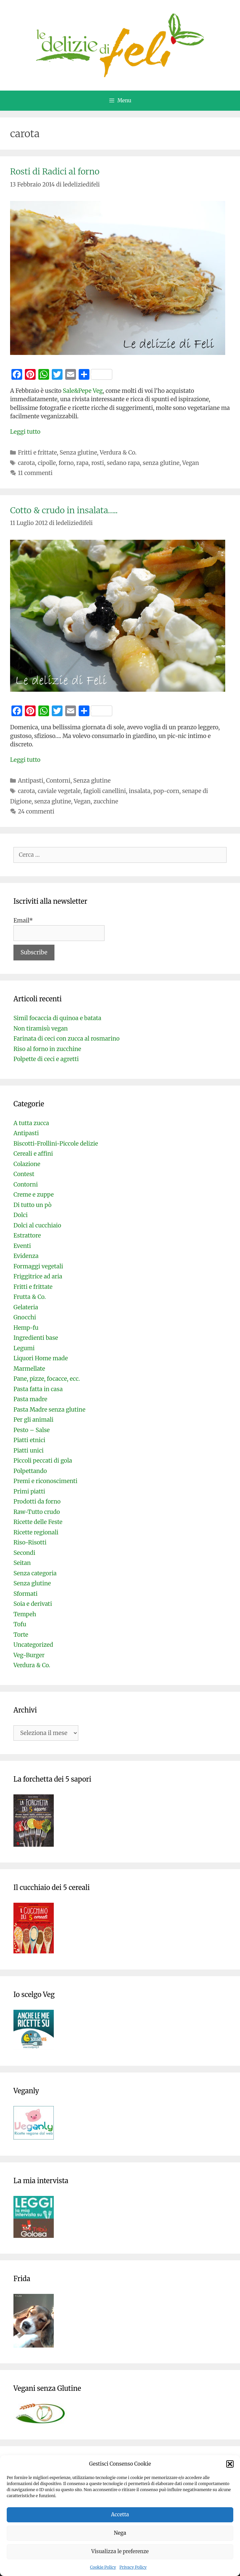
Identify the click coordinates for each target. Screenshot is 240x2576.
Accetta (120, 2514)
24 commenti (36, 811)
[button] (230, 2464)
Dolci (20, 1215)
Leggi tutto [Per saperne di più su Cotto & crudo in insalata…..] (25, 760)
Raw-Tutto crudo (36, 1512)
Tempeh (24, 1614)
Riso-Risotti (29, 1542)
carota (26, 463)
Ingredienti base (35, 1338)
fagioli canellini (104, 791)
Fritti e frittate (37, 452)
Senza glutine (78, 452)
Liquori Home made (40, 1358)
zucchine (105, 801)
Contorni (58, 780)
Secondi (24, 1553)
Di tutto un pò (32, 1205)
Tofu (19, 1624)
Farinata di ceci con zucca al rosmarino (66, 1038)
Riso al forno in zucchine (47, 1049)
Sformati (25, 1593)
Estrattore (27, 1235)
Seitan (22, 1563)
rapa (82, 463)
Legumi (24, 1348)
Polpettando (30, 1471)
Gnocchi (24, 1317)
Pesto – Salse (31, 1430)
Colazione (26, 1164)
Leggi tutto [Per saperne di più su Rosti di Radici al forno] (25, 431)
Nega (120, 2533)
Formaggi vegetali (38, 1266)
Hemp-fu (25, 1327)
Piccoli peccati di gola (42, 1460)
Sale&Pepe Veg (83, 391)
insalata (140, 791)
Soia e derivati (32, 1604)
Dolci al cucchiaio (37, 1225)
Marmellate (29, 1368)
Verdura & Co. (118, 452)
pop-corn (166, 791)
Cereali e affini (33, 1153)
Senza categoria (34, 1573)
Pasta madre (30, 1399)
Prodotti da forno (37, 1501)
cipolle (47, 463)
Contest (23, 1174)
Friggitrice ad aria (37, 1276)
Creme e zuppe (33, 1194)
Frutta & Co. (29, 1297)
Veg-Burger (29, 1655)
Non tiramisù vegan (40, 1028)
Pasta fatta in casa (38, 1389)
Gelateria (25, 1307)
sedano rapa (123, 463)
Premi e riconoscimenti (45, 1481)
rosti (97, 463)
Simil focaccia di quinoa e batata (57, 1018)
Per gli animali (33, 1419)
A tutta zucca (31, 1123)
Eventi (22, 1246)
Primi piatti (29, 1491)
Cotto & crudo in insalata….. (64, 510)
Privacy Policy (133, 2567)
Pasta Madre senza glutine (49, 1409)
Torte (20, 1634)
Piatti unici (28, 1450)
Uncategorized (33, 1644)
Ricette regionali (35, 1532)
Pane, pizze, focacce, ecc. (46, 1378)
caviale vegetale (59, 791)
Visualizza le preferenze (120, 2551)
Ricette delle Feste (38, 1522)
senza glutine (161, 463)
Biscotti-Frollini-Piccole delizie (55, 1143)
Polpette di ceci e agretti (46, 1059)
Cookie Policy (103, 2567)
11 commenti (35, 473)
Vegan (190, 463)
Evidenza (26, 1256)
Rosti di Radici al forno (54, 171)
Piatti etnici (29, 1440)
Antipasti (30, 780)
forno (66, 463)
